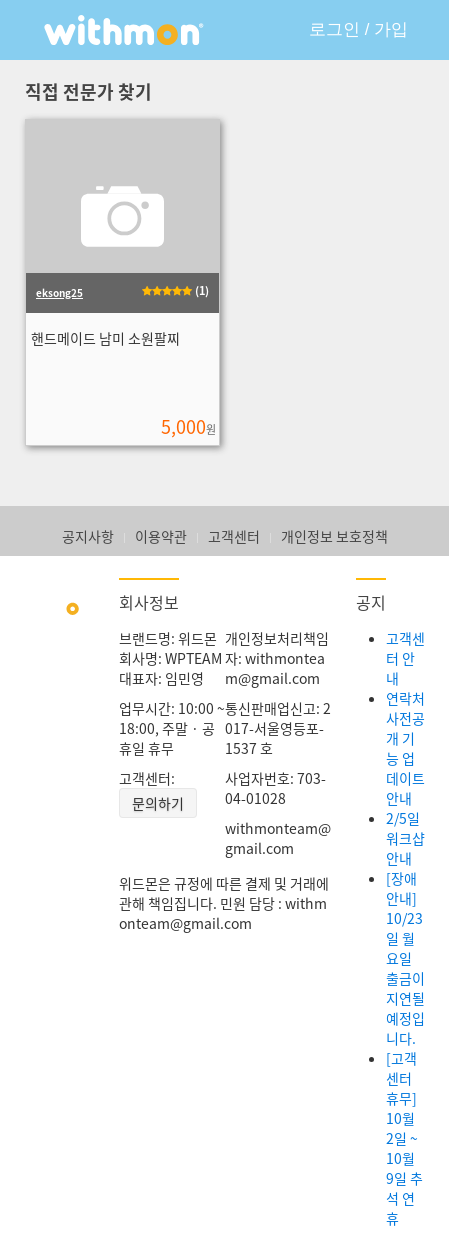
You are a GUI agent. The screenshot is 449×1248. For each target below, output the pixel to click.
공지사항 (88, 536)
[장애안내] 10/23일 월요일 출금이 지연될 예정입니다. (405, 958)
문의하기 (158, 803)
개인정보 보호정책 (334, 536)
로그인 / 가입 (358, 29)
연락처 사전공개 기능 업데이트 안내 (405, 748)
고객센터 (234, 536)
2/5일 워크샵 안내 (405, 838)
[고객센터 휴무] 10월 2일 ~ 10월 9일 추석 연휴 (404, 1138)
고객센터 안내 (405, 658)
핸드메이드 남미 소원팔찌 (105, 338)
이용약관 (161, 536)
